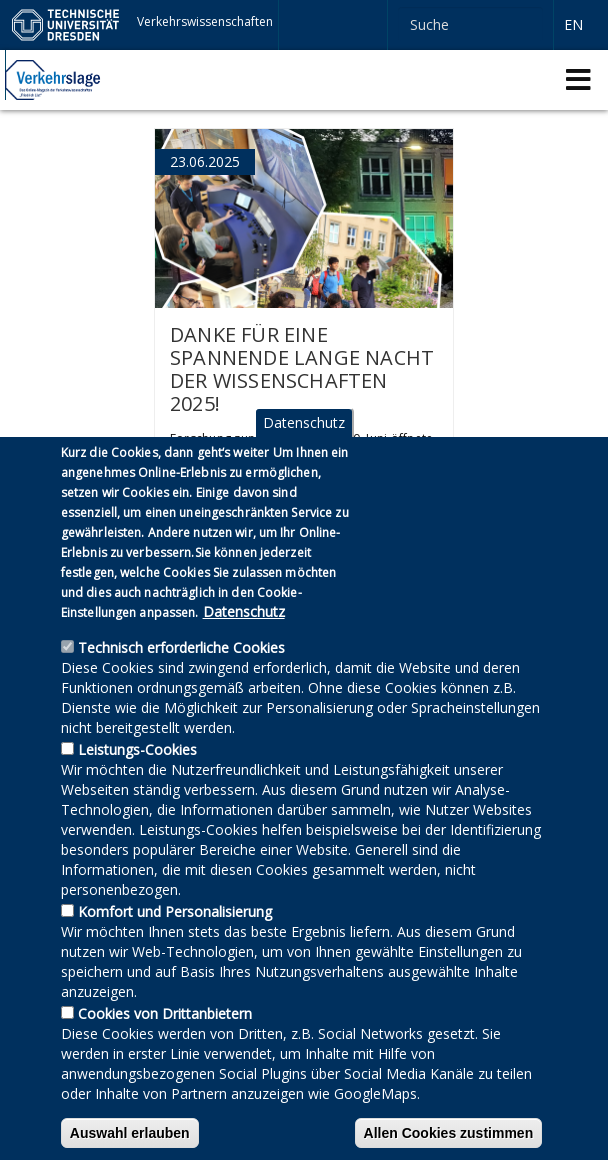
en (573, 24)
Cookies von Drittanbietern (165, 1053)
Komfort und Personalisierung (175, 951)
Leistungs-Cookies (137, 789)
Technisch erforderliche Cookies (181, 687)
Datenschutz (304, 462)
